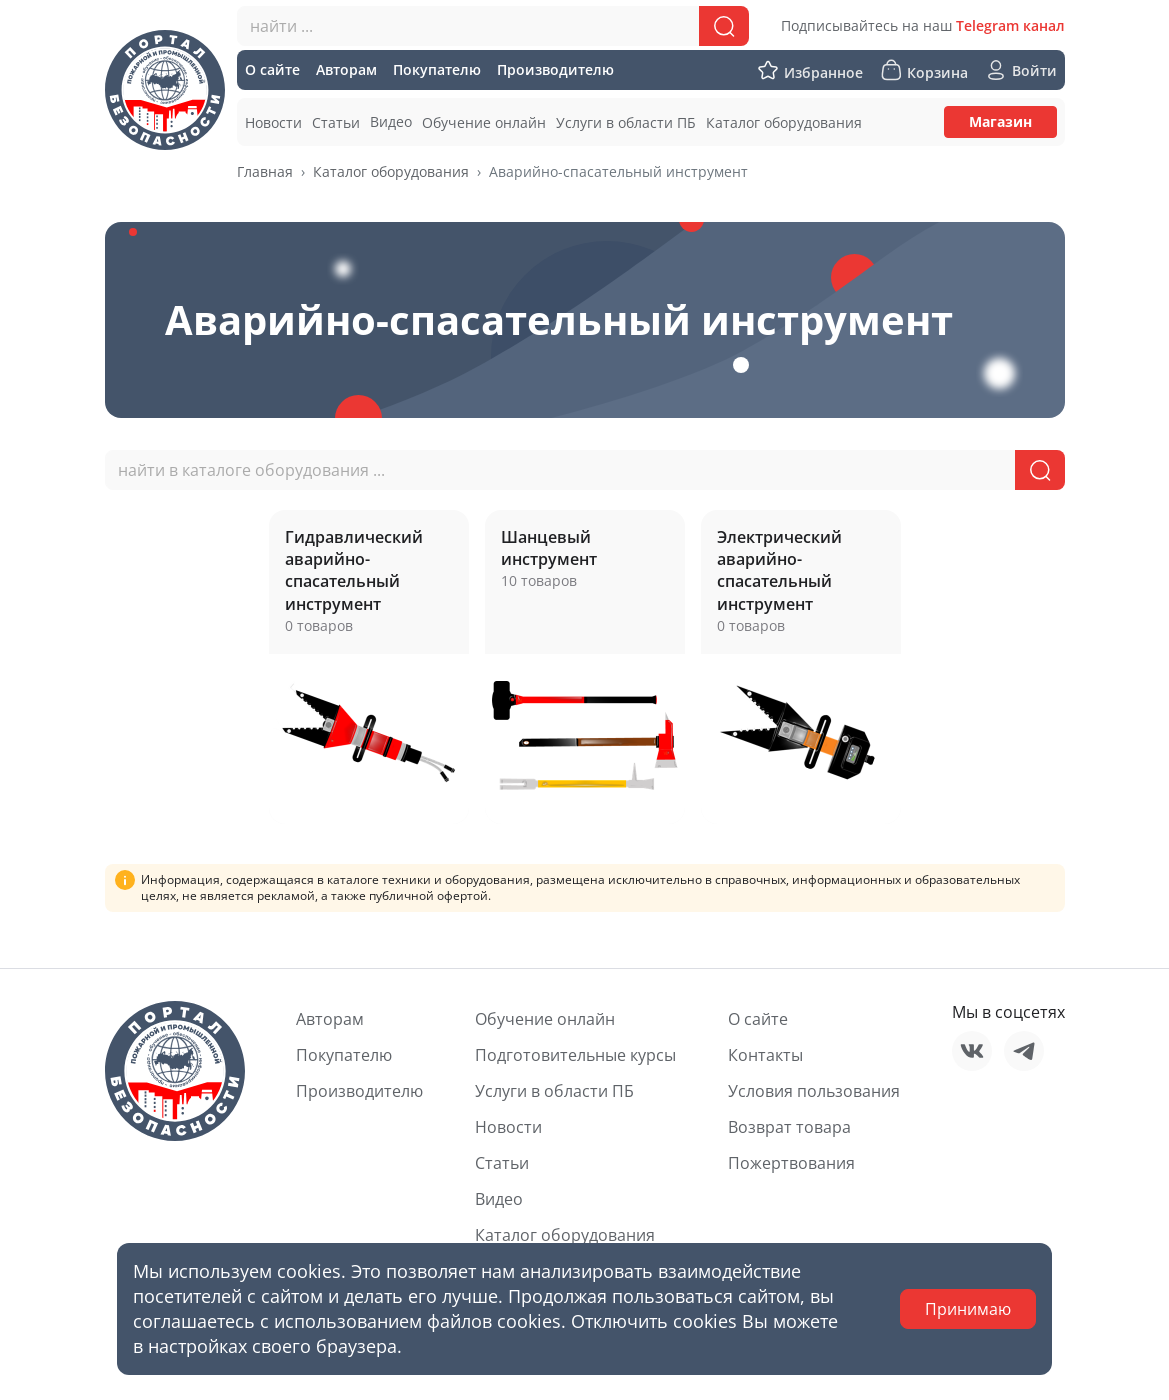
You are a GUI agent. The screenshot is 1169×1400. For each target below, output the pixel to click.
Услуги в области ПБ (554, 1091)
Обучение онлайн (545, 1019)
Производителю (359, 1091)
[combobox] (493, 26)
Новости (508, 1127)
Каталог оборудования (391, 171)
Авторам (330, 1019)
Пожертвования (791, 1163)
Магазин (1000, 121)
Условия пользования (814, 1091)
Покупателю (344, 1055)
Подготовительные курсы (575, 1055)
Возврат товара (789, 1127)
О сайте (758, 1019)
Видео (499, 1199)
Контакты (765, 1055)
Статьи (502, 1163)
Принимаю (968, 1309)
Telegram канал (1010, 25)
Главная (265, 171)
